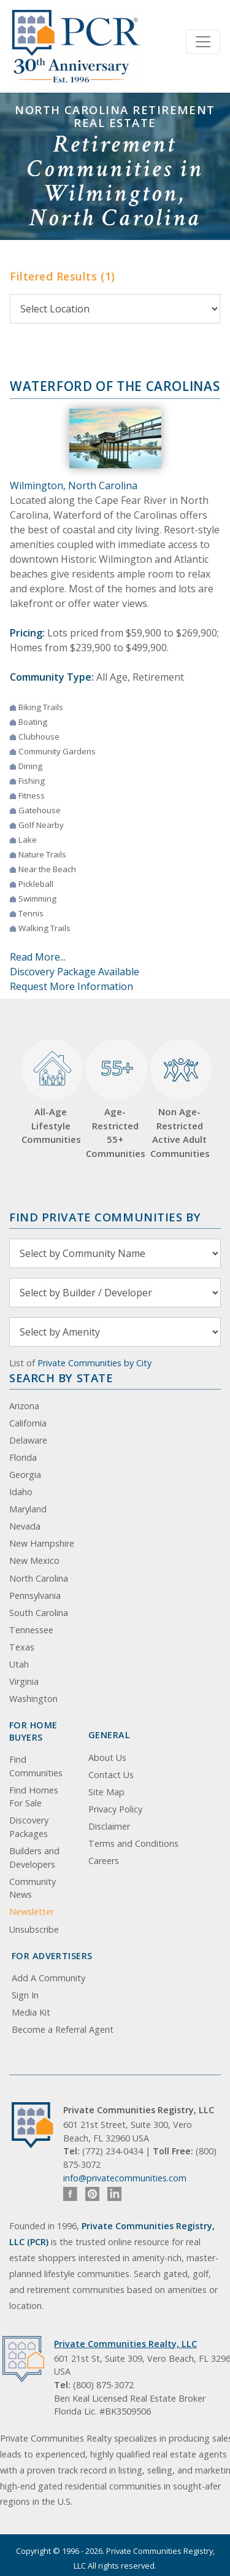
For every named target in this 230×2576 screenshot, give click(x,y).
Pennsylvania (35, 1595)
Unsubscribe (34, 1929)
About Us (107, 1757)
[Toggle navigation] (203, 41)
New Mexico (34, 1560)
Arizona (24, 1406)
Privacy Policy (115, 1809)
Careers (103, 1860)
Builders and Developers (34, 1857)
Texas (21, 1647)
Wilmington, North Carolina (73, 485)
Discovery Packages (28, 1826)
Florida (23, 1457)
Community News (32, 1888)
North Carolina (38, 1578)
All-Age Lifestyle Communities (50, 1092)
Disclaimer (109, 1826)
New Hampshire (41, 1543)
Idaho (21, 1492)
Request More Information (71, 986)
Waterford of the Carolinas (115, 386)
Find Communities (36, 1766)
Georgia (25, 1474)
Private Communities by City (94, 1363)
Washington (33, 1698)
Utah (19, 1664)
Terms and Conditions (133, 1843)
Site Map (106, 1792)
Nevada (24, 1526)
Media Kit (31, 2012)
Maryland (28, 1509)
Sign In (25, 1995)
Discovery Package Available (74, 971)
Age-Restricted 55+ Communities (115, 1099)
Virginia (24, 1681)
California (28, 1423)
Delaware (28, 1440)
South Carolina (38, 1613)
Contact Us (111, 1775)
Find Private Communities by (105, 1216)
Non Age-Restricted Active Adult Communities (179, 1099)
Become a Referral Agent (62, 2029)
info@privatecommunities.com (124, 2178)
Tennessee (31, 1630)
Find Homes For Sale (33, 1796)
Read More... (38, 957)
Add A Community (48, 1978)
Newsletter (31, 1911)
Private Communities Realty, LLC (125, 2344)
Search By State (61, 1377)
